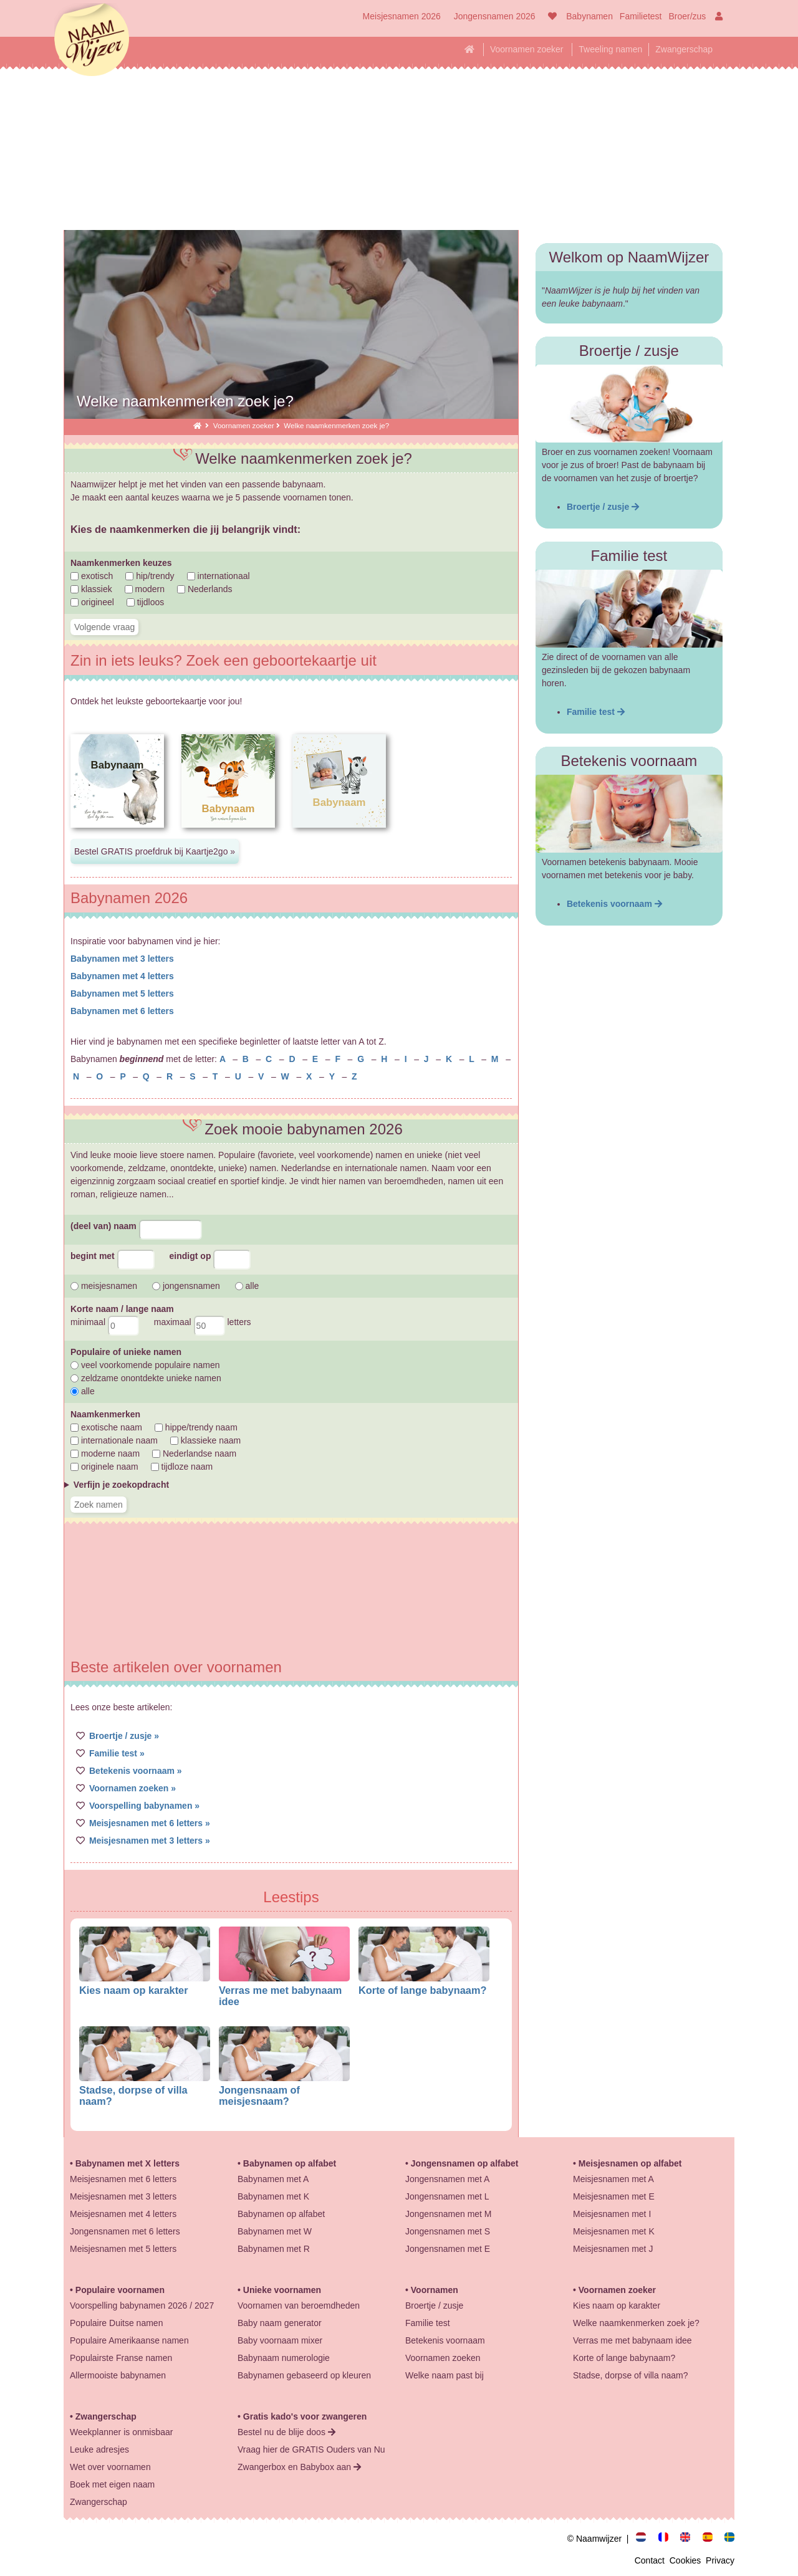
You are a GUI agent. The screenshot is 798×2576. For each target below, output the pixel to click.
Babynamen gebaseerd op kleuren (304, 2375)
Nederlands (205, 589)
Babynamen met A (273, 2179)
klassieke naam (205, 1440)
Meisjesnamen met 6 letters (123, 2179)
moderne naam (105, 1453)
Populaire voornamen (120, 2290)
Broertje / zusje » (124, 1736)
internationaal (218, 576)
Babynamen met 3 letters (122, 959)
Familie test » (117, 1753)
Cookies (688, 2560)
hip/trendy (149, 576)
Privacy (720, 2560)
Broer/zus (687, 16)
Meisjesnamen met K (614, 2231)
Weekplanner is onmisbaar (121, 2432)
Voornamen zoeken (443, 2358)
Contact (652, 2560)
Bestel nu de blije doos (286, 2432)
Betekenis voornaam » (135, 1771)
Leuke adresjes (99, 2449)
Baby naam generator (280, 2323)
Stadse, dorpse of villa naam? (630, 2375)
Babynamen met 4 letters (122, 976)
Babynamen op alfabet (289, 2163)
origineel (92, 602)
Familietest (641, 16)
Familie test (596, 712)
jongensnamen (186, 1286)
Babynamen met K (273, 2196)
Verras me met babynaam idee (632, 2340)
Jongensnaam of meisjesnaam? (259, 2095)
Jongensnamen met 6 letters (125, 2231)
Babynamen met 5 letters (122, 993)
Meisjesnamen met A (613, 2179)
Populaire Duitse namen (116, 2323)
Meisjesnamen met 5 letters (123, 2249)
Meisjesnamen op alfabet (630, 2163)
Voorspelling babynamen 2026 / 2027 (142, 2305)
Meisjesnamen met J (613, 2249)
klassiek (91, 589)
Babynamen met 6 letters (122, 1011)
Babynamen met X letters (127, 2163)
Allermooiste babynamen (118, 2375)
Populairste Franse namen (121, 2358)
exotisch (91, 576)
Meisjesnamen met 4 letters (123, 2214)
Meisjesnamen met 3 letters (123, 2196)
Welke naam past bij (444, 2375)
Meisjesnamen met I (612, 2214)
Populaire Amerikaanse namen (129, 2340)
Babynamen (589, 16)
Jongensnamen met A (447, 2179)
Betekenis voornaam (614, 904)
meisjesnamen (103, 1286)
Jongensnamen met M (448, 2214)
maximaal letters (202, 1322)
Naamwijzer (91, 40)
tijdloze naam (182, 1467)
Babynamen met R (274, 2249)
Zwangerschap (684, 49)
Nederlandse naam (194, 1453)
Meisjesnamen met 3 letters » (149, 1841)
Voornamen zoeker (527, 49)
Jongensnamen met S (447, 2231)
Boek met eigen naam (112, 2484)
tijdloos (145, 602)
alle (247, 1286)
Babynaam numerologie (284, 2358)
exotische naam (106, 1427)
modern (145, 589)
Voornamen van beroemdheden (299, 2305)
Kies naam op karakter (133, 1990)
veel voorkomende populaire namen (144, 1365)
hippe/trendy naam (196, 1427)
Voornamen (434, 2290)
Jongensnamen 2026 (495, 16)
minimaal (104, 1322)
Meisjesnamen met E (614, 2196)
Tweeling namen (610, 49)
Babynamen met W (275, 2231)
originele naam (104, 1467)
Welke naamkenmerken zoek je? (636, 2323)
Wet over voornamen (110, 2467)
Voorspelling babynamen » (144, 1806)
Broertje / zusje (603, 507)
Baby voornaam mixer (280, 2340)
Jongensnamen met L (447, 2196)
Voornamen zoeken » (132, 1788)
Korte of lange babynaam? (422, 1990)
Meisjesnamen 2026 (402, 16)
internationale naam (114, 1440)
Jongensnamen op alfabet (465, 2163)
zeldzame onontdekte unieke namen (145, 1378)
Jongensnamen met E (447, 2249)
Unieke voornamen (282, 2290)
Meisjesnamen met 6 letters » (149, 1823)
